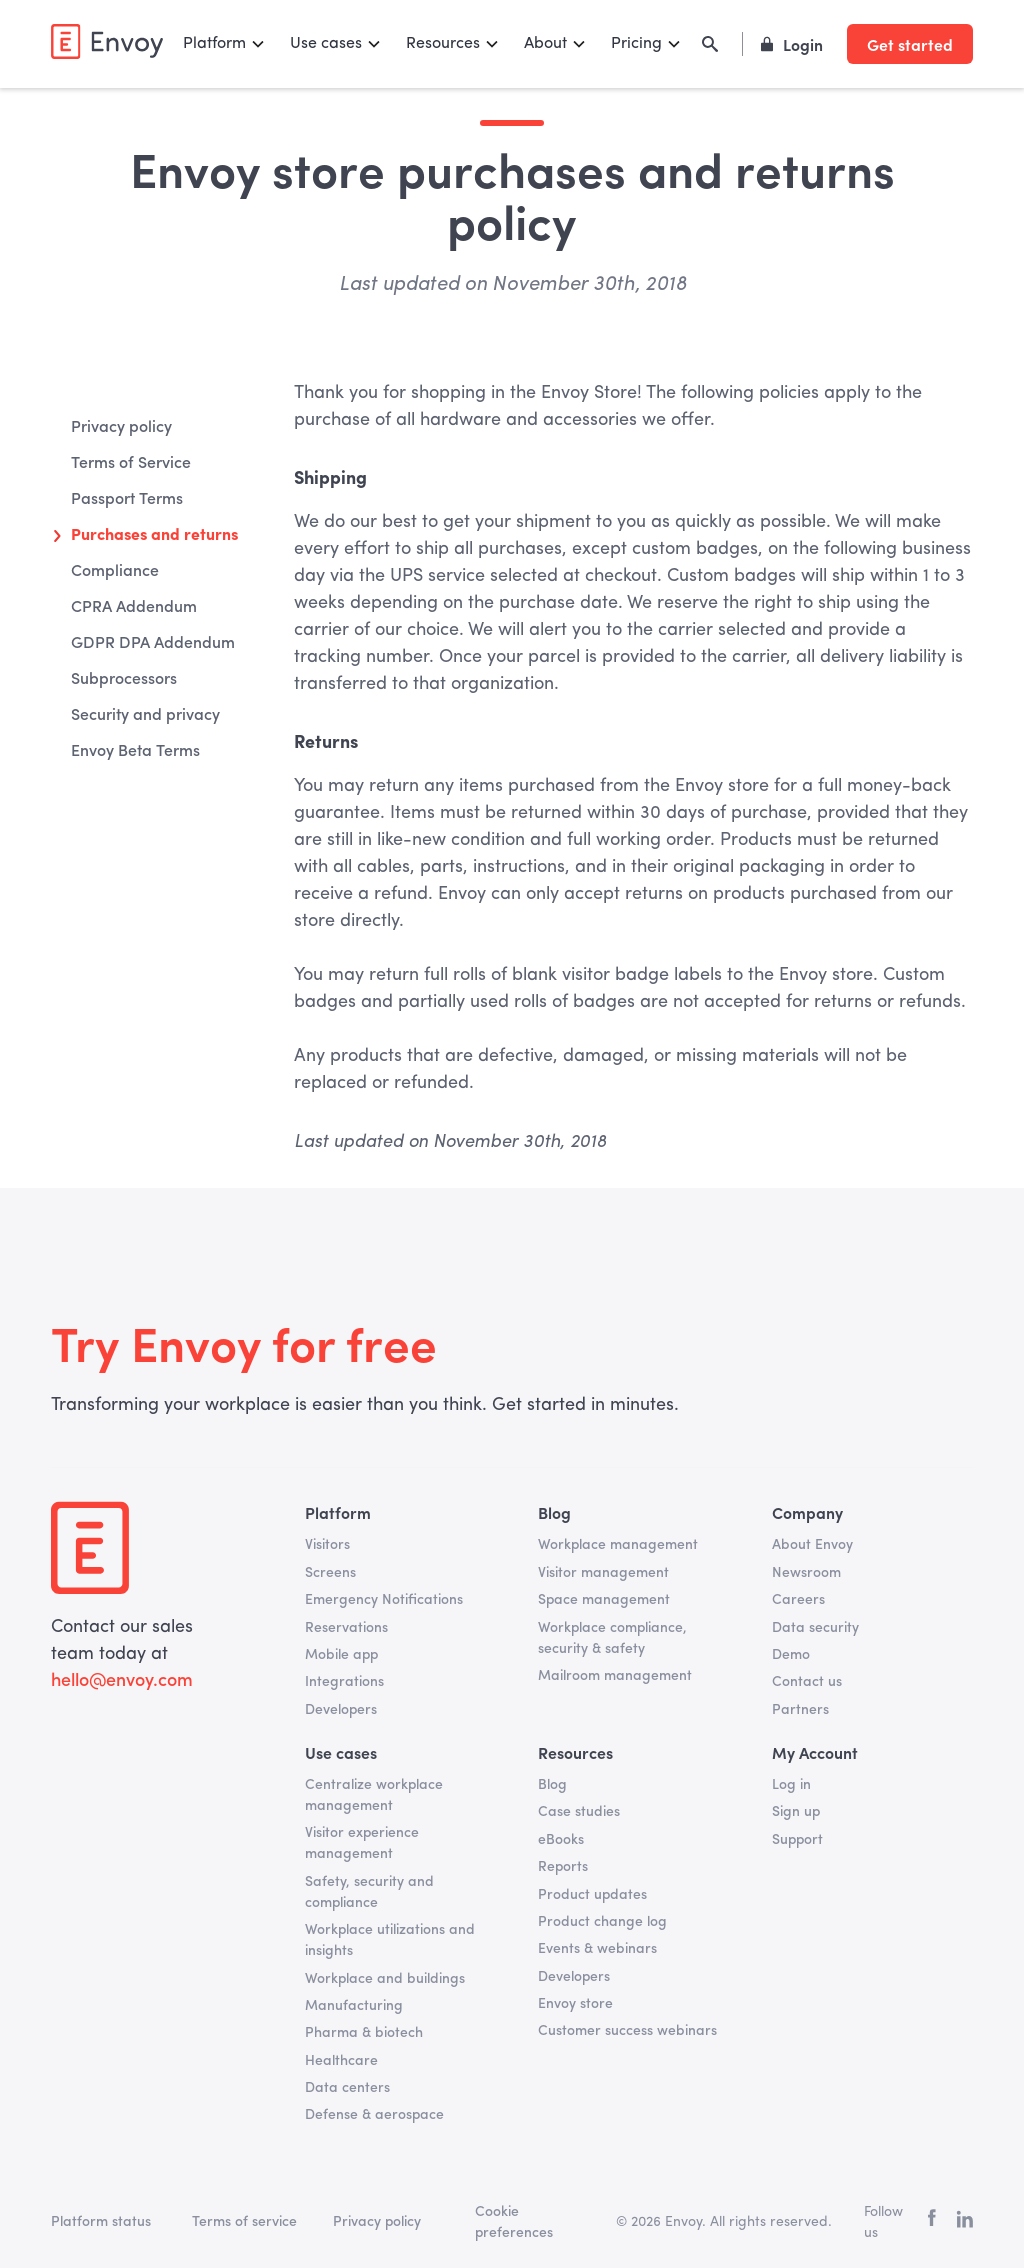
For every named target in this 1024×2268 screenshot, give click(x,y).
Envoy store (575, 2004)
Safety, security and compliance (369, 1892)
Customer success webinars (627, 2031)
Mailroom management (615, 1676)
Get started (910, 44)
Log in (791, 1785)
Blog (552, 1785)
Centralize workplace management (374, 1795)
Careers (798, 1600)
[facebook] (932, 2222)
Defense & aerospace (374, 2115)
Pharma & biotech (364, 2033)
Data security (815, 1628)
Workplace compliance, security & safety (612, 1638)
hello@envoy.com (122, 1681)
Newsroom (806, 1573)
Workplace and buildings (385, 1979)
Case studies (579, 1812)
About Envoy (812, 1545)
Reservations (346, 1628)
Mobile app (341, 1655)
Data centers (347, 2088)
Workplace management (618, 1545)
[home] (107, 41)
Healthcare (341, 2061)
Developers (341, 1710)
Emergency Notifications (384, 1600)
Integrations (344, 1682)
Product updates (592, 1895)
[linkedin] (964, 2223)
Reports (563, 1867)
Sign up (796, 1812)
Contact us (807, 1682)
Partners (800, 1710)
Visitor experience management (362, 1843)
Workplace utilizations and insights (390, 1940)
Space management (604, 1600)
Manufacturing (354, 2006)
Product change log (602, 1922)
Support (797, 1840)
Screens (330, 1573)
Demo (791, 1655)
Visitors (327, 1545)
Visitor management (603, 1573)
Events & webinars (597, 1949)
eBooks (561, 1840)
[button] (224, 44)
